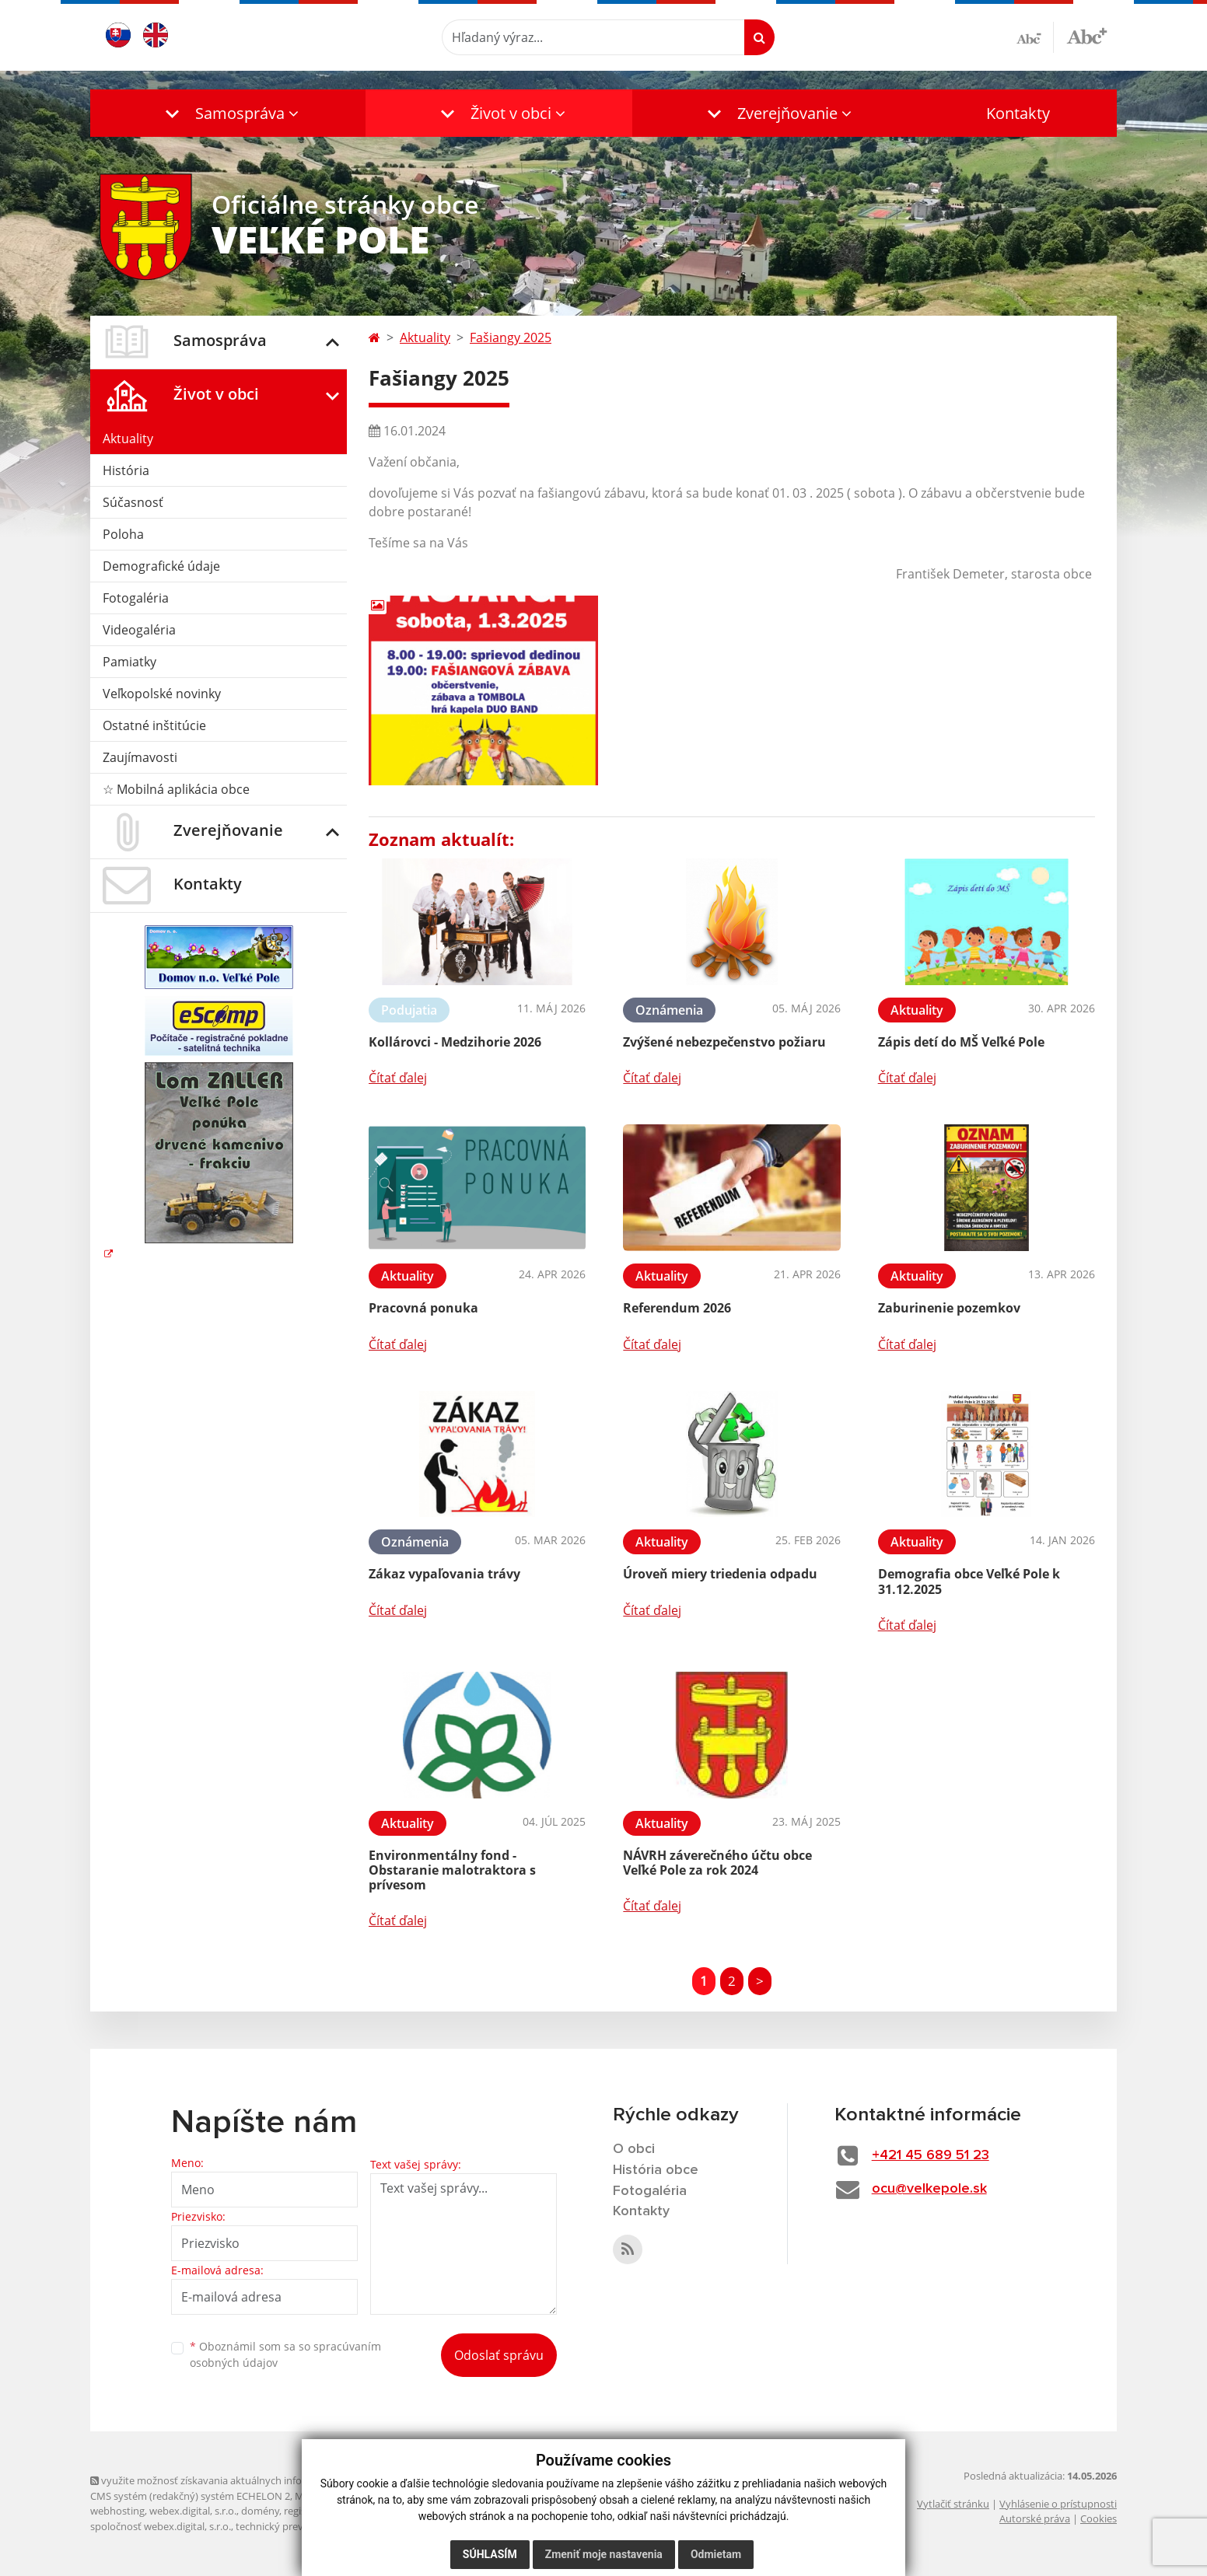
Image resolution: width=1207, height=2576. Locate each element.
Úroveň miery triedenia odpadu (720, 1573)
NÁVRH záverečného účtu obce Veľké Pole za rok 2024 (717, 1863)
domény (260, 2511)
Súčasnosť (133, 502)
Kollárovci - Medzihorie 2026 (455, 1041)
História (126, 470)
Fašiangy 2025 (510, 337)
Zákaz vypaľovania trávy (444, 1573)
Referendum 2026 (677, 1307)
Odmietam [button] (716, 2554)
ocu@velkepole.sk (929, 2189)
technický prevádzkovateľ (295, 2526)
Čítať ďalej (398, 1077)
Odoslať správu (499, 2355)
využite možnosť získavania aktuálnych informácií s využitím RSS (244, 2480)
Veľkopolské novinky (162, 693)
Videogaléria (139, 629)
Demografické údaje (161, 566)
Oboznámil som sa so (285, 2354)
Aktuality (128, 438)
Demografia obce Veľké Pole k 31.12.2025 (969, 1581)
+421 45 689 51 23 (930, 2155)
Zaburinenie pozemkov (949, 1307)
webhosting (117, 2511)
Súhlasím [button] (490, 2554)
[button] (228, 113)
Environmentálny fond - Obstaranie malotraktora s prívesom (452, 1870)
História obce (655, 2170)
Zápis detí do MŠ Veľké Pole (961, 1041)
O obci (634, 2149)
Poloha (123, 534)
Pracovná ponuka (423, 1307)
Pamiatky (129, 661)
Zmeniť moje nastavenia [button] (604, 2554)
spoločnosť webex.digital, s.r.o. (160, 2526)
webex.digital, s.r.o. (192, 2511)
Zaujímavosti (140, 757)
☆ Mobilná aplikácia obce (176, 789)
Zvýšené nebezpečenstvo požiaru (724, 1041)
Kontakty (1018, 113)
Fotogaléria (136, 597)
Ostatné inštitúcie (154, 725)
